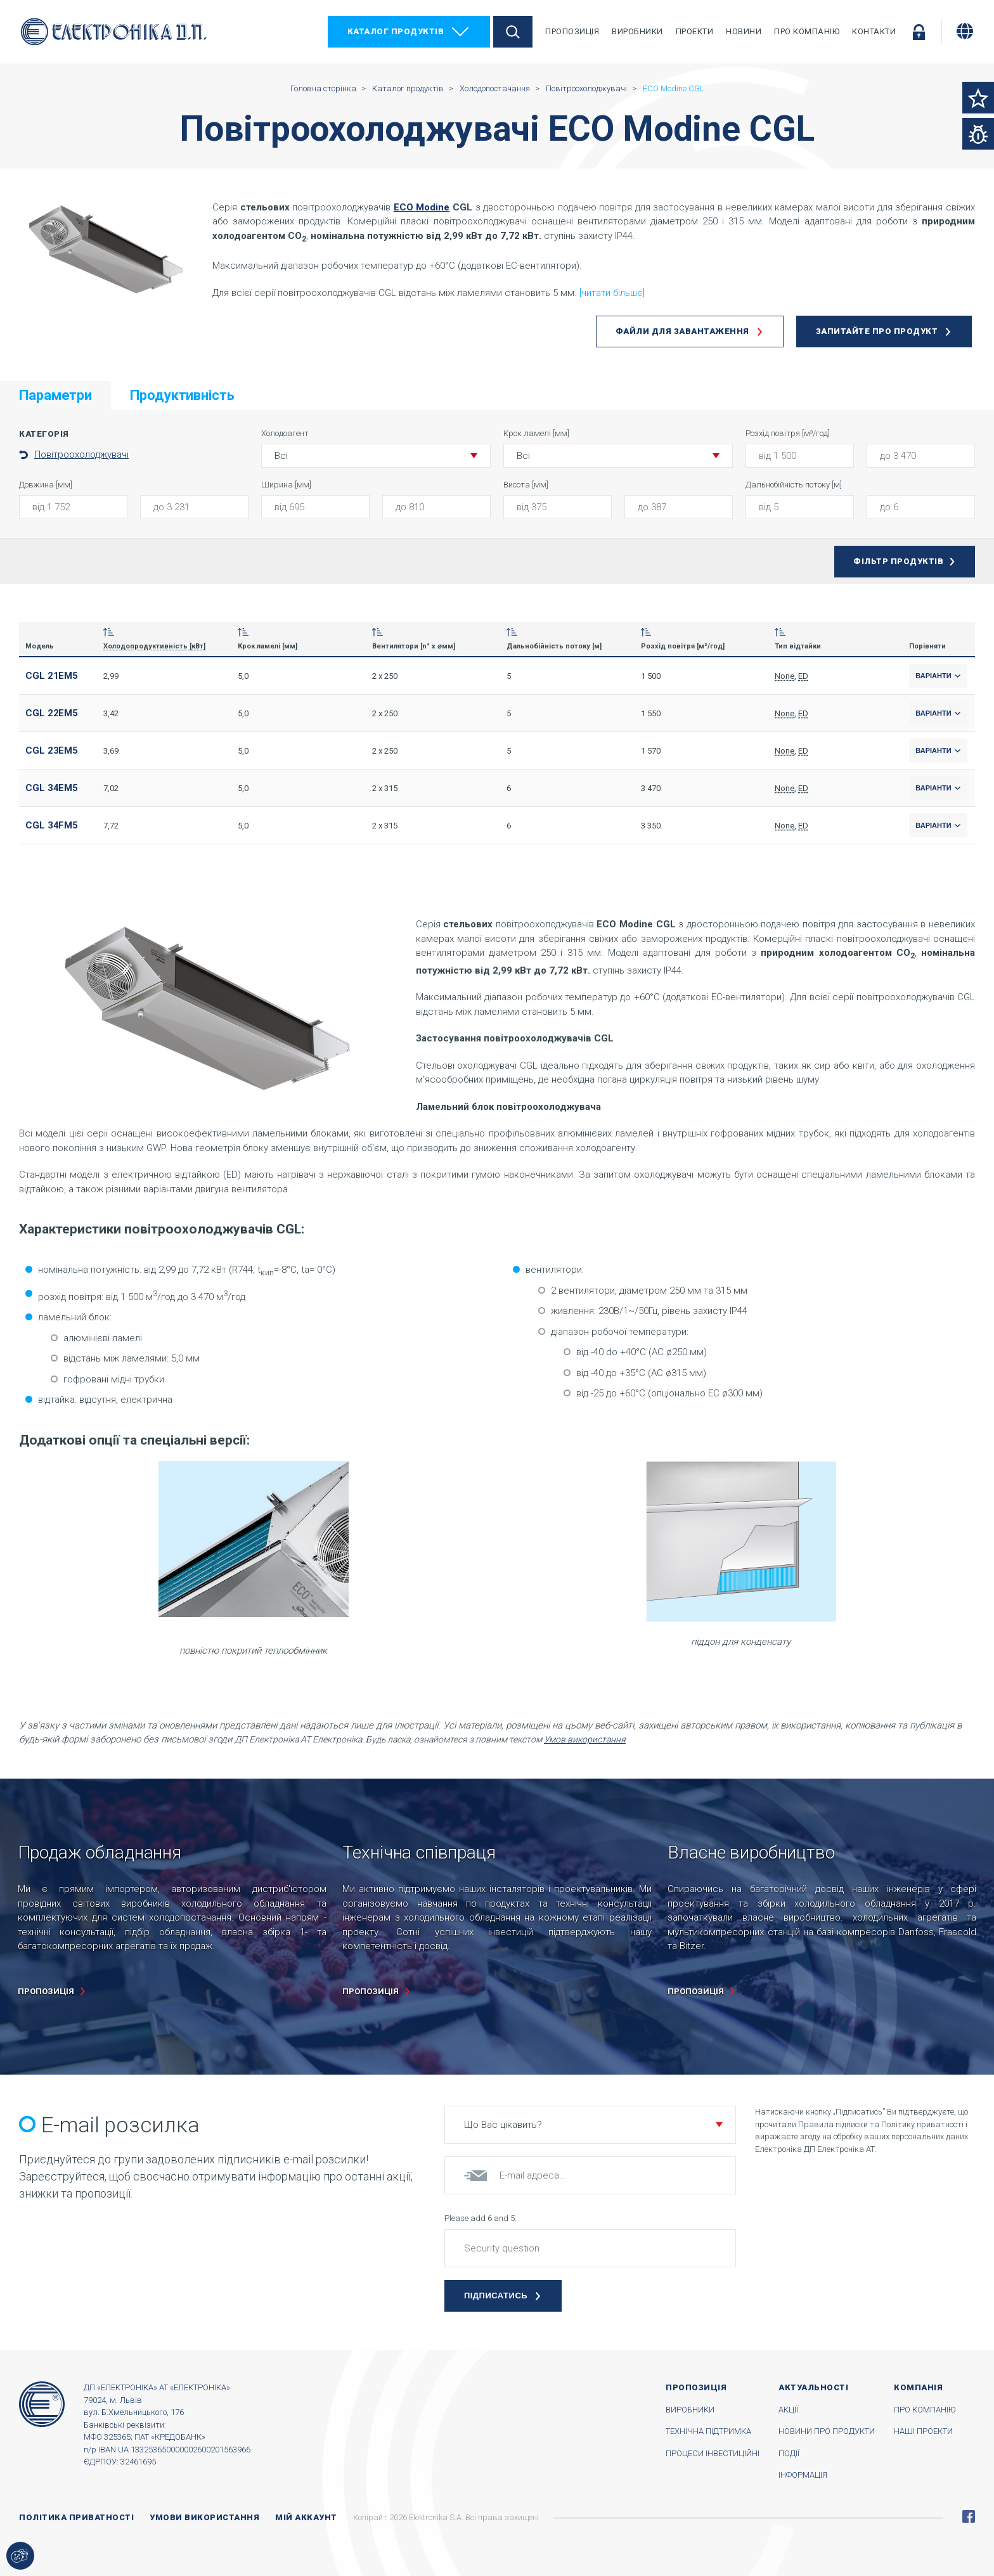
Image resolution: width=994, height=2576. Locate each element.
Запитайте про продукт (877, 331)
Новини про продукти (826, 2431)
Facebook (968, 2516)
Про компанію (806, 31)
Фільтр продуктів (898, 561)
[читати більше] (612, 293)
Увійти (918, 32)
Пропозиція (572, 31)
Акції (788, 2409)
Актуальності (813, 2387)
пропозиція (46, 1991)
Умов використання (585, 1739)
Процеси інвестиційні (712, 2453)
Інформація (802, 2475)
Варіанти (938, 675)
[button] (376, 456)
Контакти (874, 31)
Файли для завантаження (682, 331)
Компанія (918, 2387)
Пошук (512, 32)
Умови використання (204, 2517)
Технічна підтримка (708, 2431)
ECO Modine (422, 207)
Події (788, 2453)
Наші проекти (923, 2431)
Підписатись (495, 2295)
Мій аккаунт (306, 2517)
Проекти (695, 31)
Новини (743, 31)
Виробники (637, 31)
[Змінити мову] (965, 31)
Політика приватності (76, 2517)
